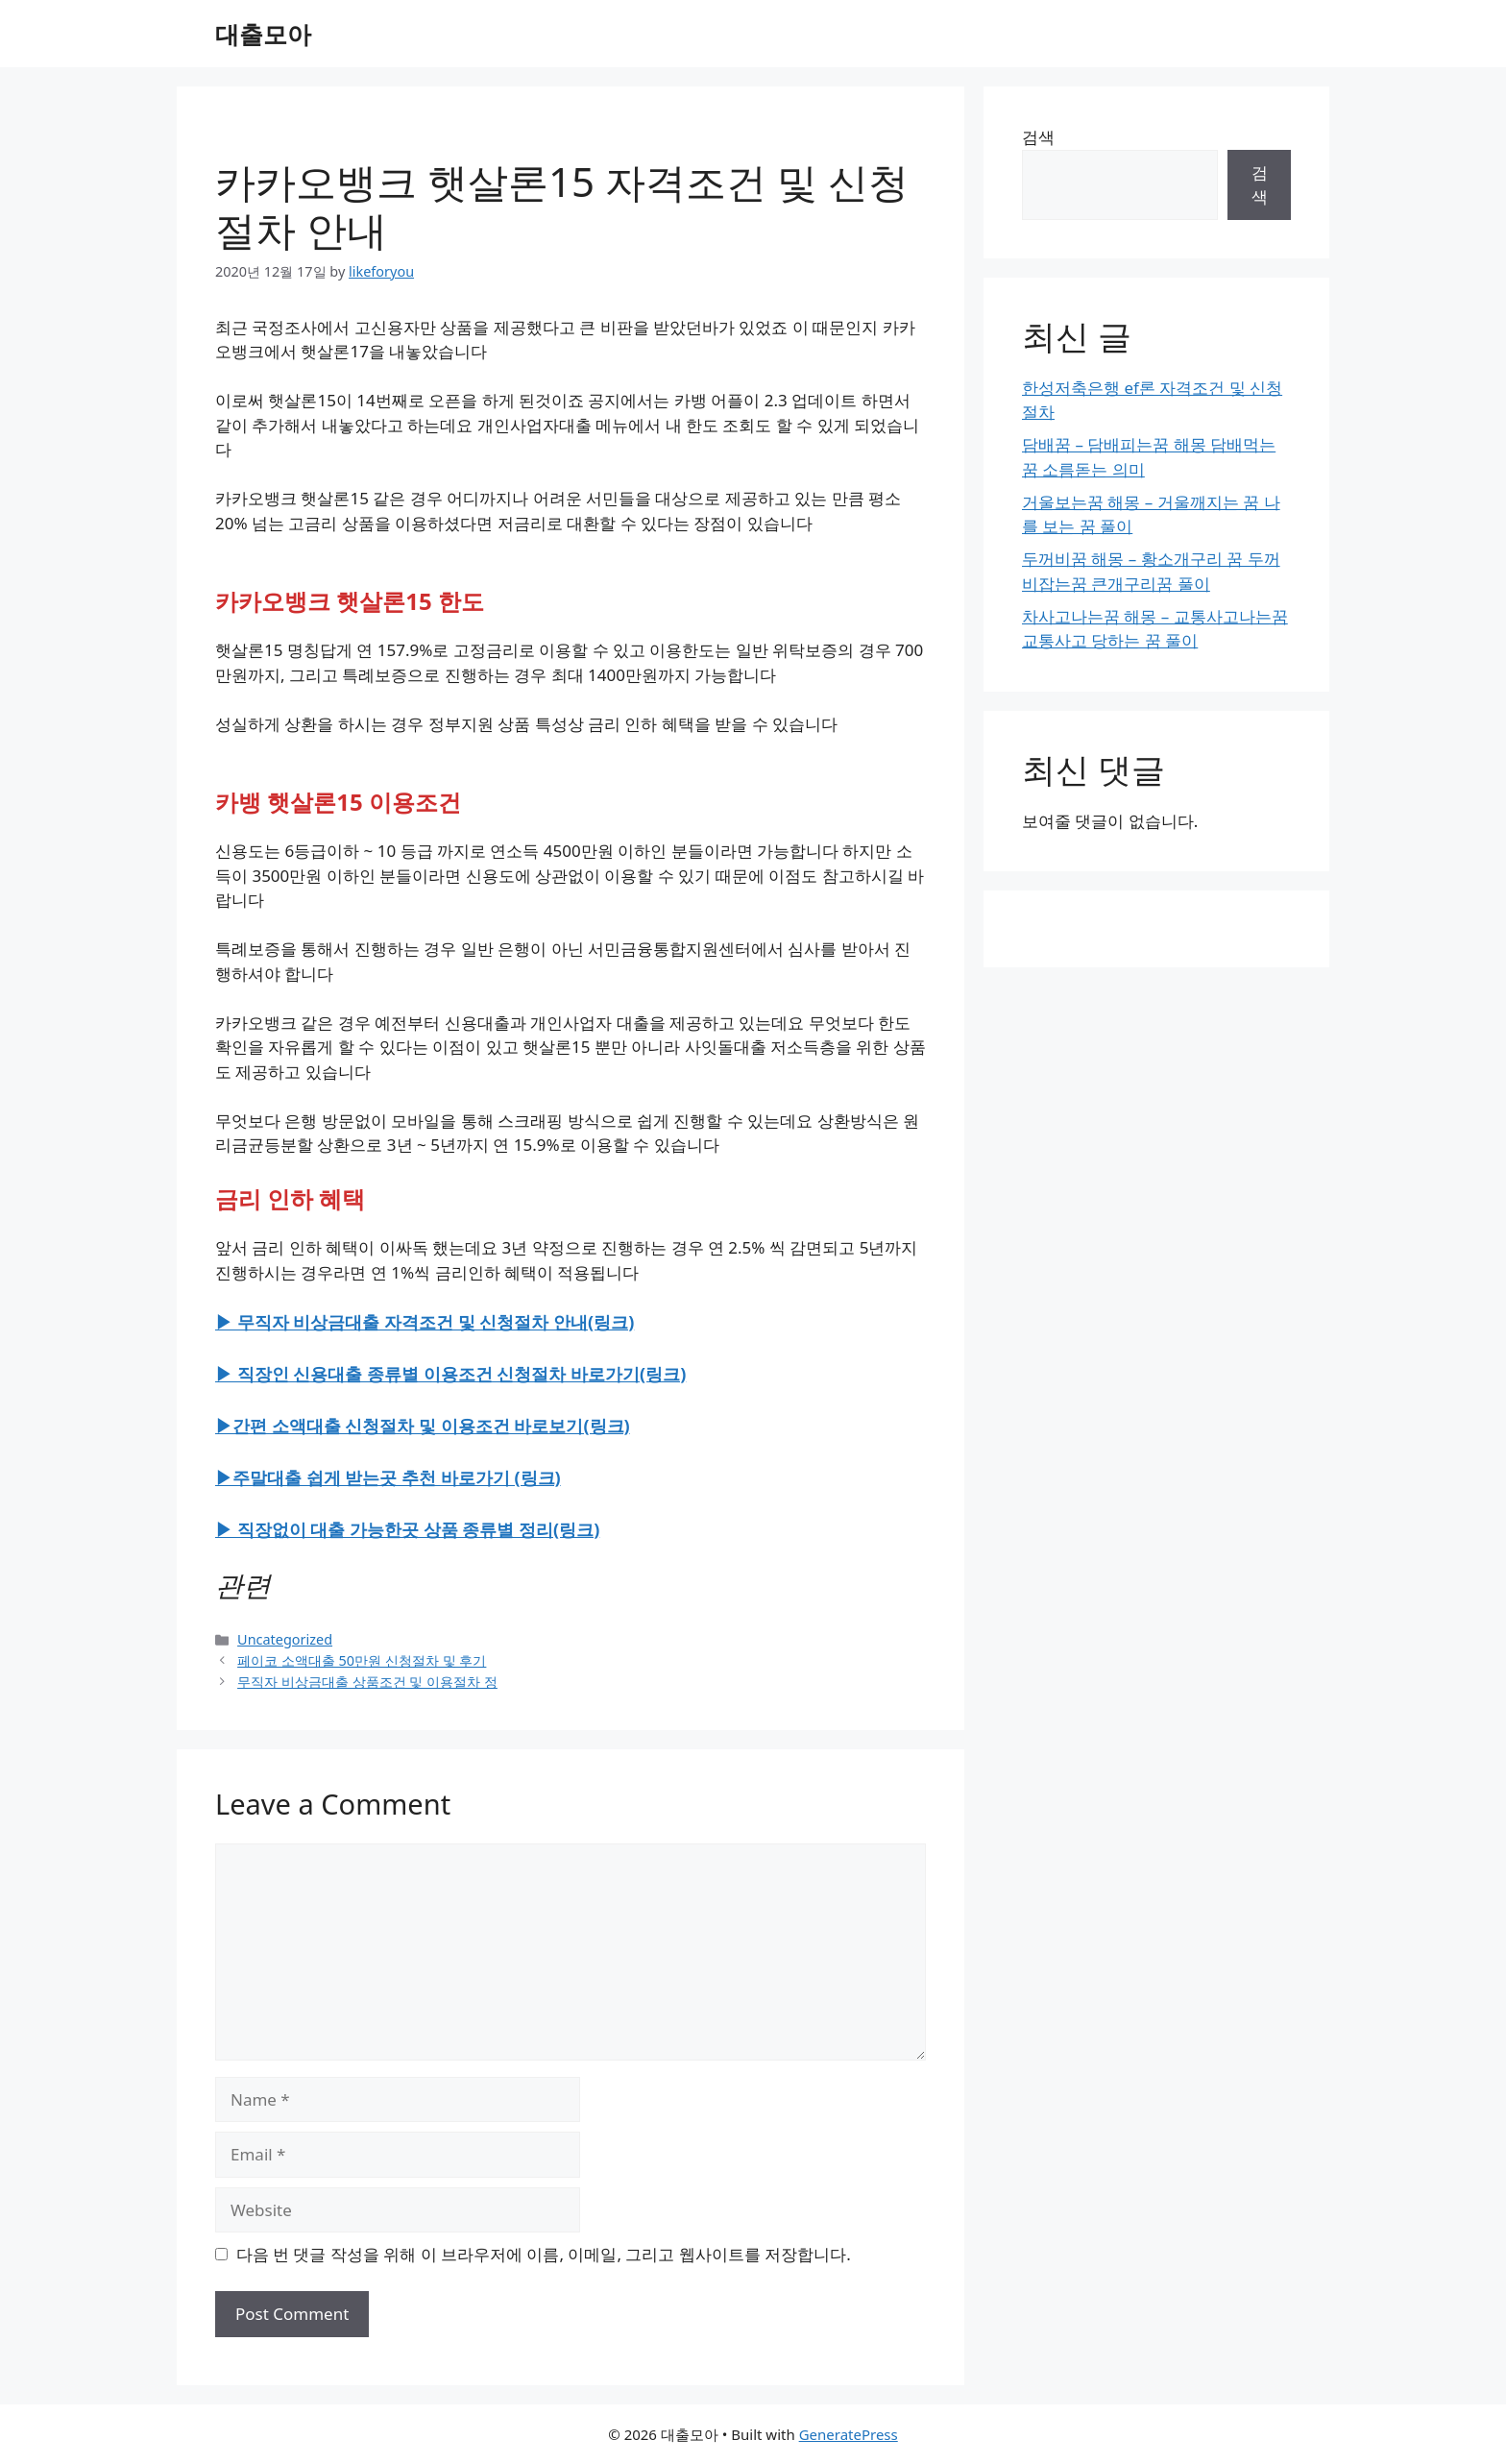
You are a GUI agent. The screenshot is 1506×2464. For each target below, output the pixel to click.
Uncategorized (284, 1639)
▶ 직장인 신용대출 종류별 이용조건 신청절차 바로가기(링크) (450, 1373)
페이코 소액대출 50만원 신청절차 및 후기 (361, 1660)
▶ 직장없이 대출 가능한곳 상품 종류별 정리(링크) (407, 1529)
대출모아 (263, 33)
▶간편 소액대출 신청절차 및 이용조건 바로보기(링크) (422, 1425)
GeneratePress (848, 2434)
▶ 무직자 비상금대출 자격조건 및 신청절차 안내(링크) (424, 1321)
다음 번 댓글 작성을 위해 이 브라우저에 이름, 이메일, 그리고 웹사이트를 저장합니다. (543, 2254)
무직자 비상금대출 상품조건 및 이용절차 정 (367, 1681)
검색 (1038, 137)
